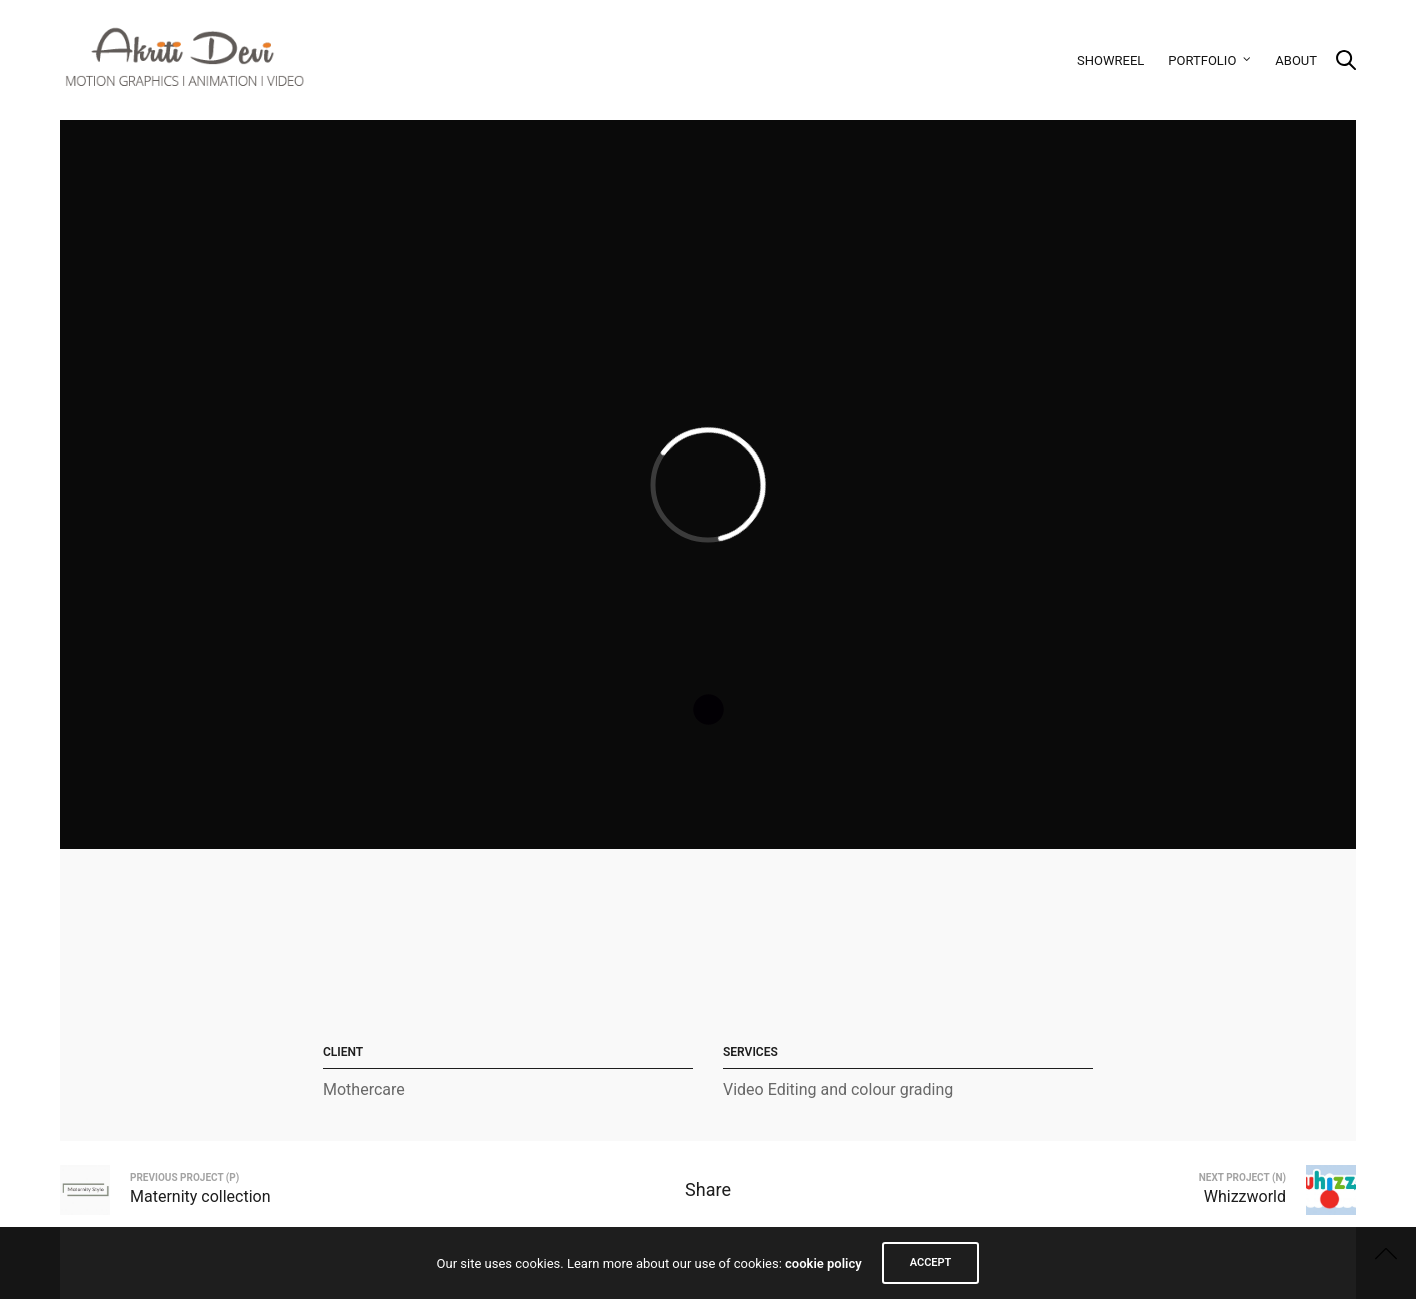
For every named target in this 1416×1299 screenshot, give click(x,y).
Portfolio (1202, 60)
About (1296, 60)
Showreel (1110, 60)
